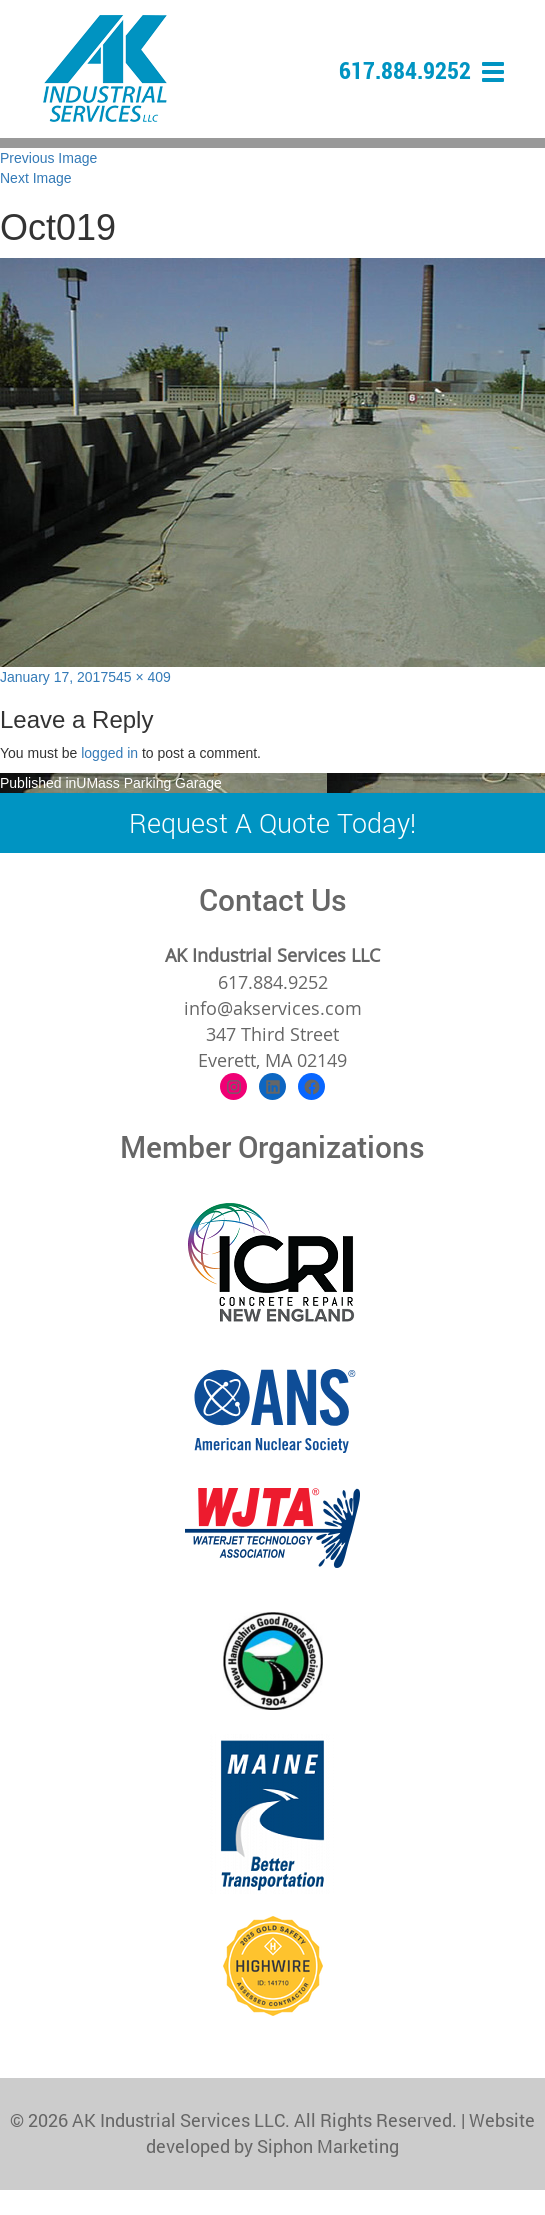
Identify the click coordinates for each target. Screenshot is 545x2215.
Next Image (36, 178)
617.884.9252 (405, 70)
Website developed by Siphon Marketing (340, 2133)
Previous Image (48, 158)
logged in (109, 753)
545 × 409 (139, 677)
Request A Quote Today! (272, 822)
